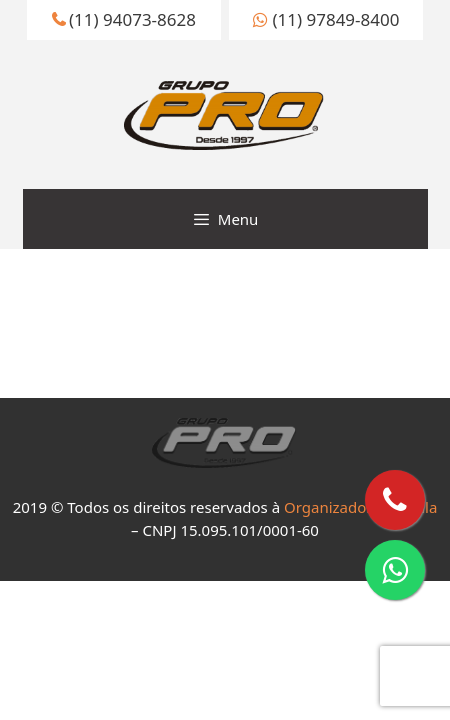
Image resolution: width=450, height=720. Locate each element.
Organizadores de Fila (360, 507)
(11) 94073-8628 (124, 19)
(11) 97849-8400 (326, 19)
